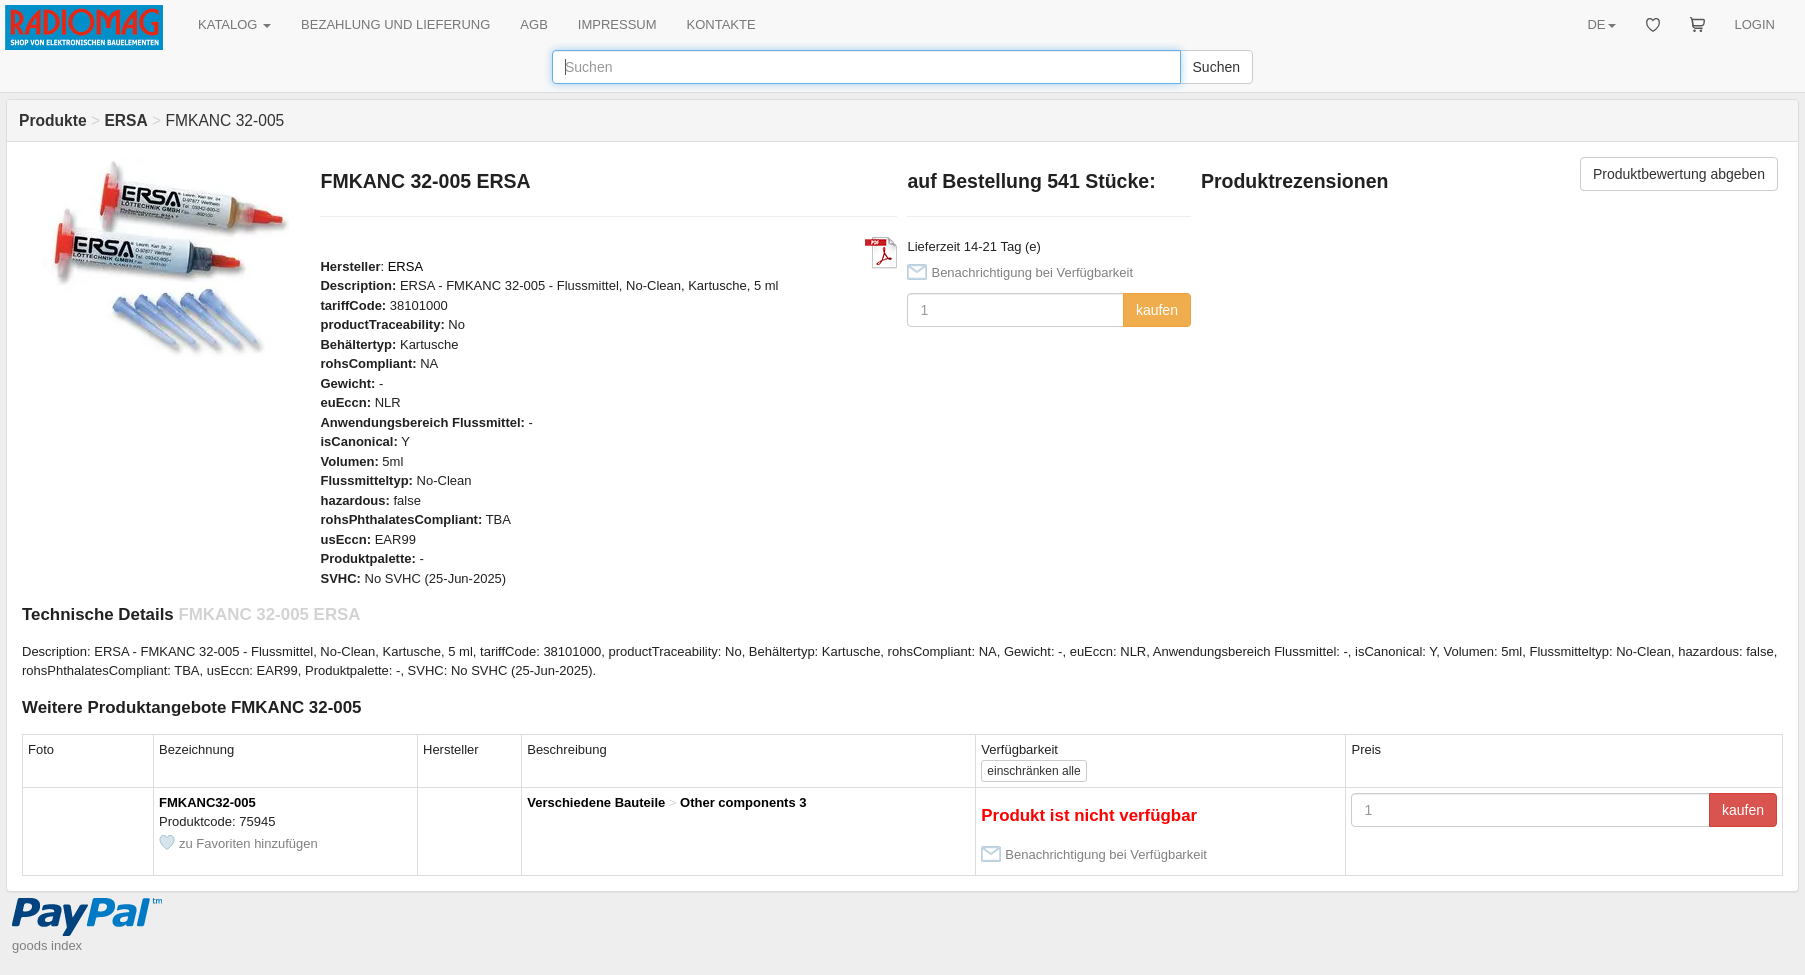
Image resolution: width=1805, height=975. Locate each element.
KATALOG (234, 24)
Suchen (1216, 67)
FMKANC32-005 (207, 802)
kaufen (1157, 310)
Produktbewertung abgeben (1679, 174)
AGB (533, 24)
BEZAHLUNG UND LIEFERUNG (395, 24)
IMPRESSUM (617, 24)
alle (1033, 771)
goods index (47, 945)
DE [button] (1601, 24)
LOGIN (1755, 24)
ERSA (405, 266)
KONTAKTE (721, 24)
